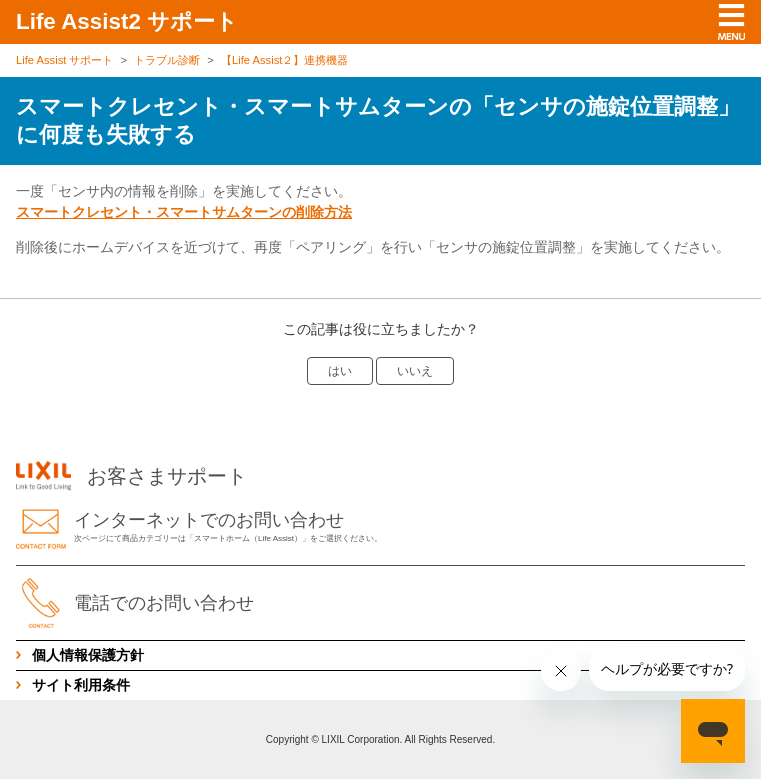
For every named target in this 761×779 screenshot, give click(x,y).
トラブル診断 (167, 60)
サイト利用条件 (81, 685)
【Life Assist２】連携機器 (284, 60)
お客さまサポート (131, 476)
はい (340, 371)
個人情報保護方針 (88, 655)
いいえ (415, 371)
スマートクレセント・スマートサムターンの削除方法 (184, 212)
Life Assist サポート (64, 60)
